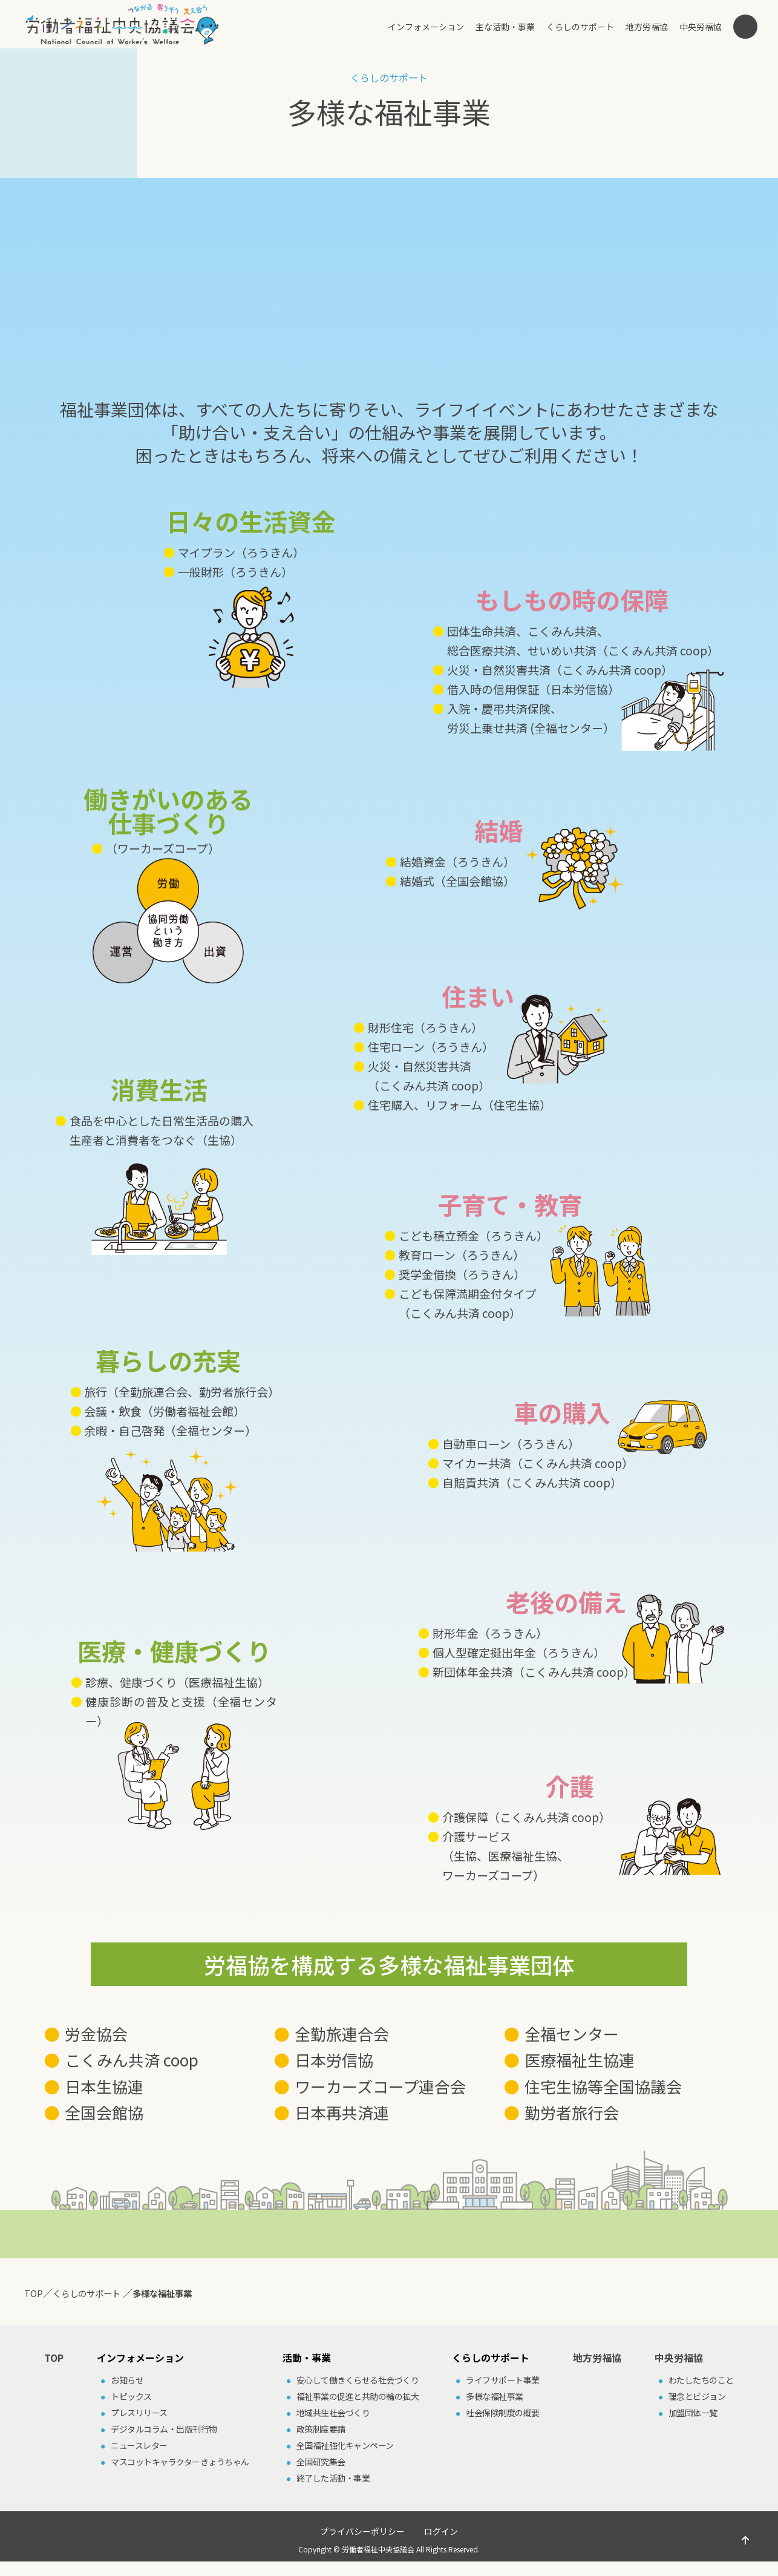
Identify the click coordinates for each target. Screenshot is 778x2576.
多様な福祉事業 (494, 2396)
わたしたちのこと (701, 2380)
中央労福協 (700, 27)
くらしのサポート (580, 27)
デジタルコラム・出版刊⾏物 (164, 2429)
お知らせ (127, 2380)
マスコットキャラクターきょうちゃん (180, 2462)
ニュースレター (139, 2445)
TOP (54, 2357)
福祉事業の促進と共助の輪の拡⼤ (357, 2396)
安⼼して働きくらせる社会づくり (357, 2380)
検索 (745, 27)
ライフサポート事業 (503, 2380)
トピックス (131, 2396)
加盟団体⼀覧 (693, 2413)
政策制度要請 (320, 2429)
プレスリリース (139, 2413)
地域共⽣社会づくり (333, 2413)
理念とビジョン (697, 2396)
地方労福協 (647, 27)
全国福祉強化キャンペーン (345, 2445)
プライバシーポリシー (362, 2531)
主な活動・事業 (505, 27)
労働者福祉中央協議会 (378, 2549)
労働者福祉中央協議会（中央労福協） (122, 24)
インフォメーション (426, 27)
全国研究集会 (320, 2462)
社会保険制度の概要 (503, 2413)
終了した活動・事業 (333, 2478)
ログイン (441, 2531)
